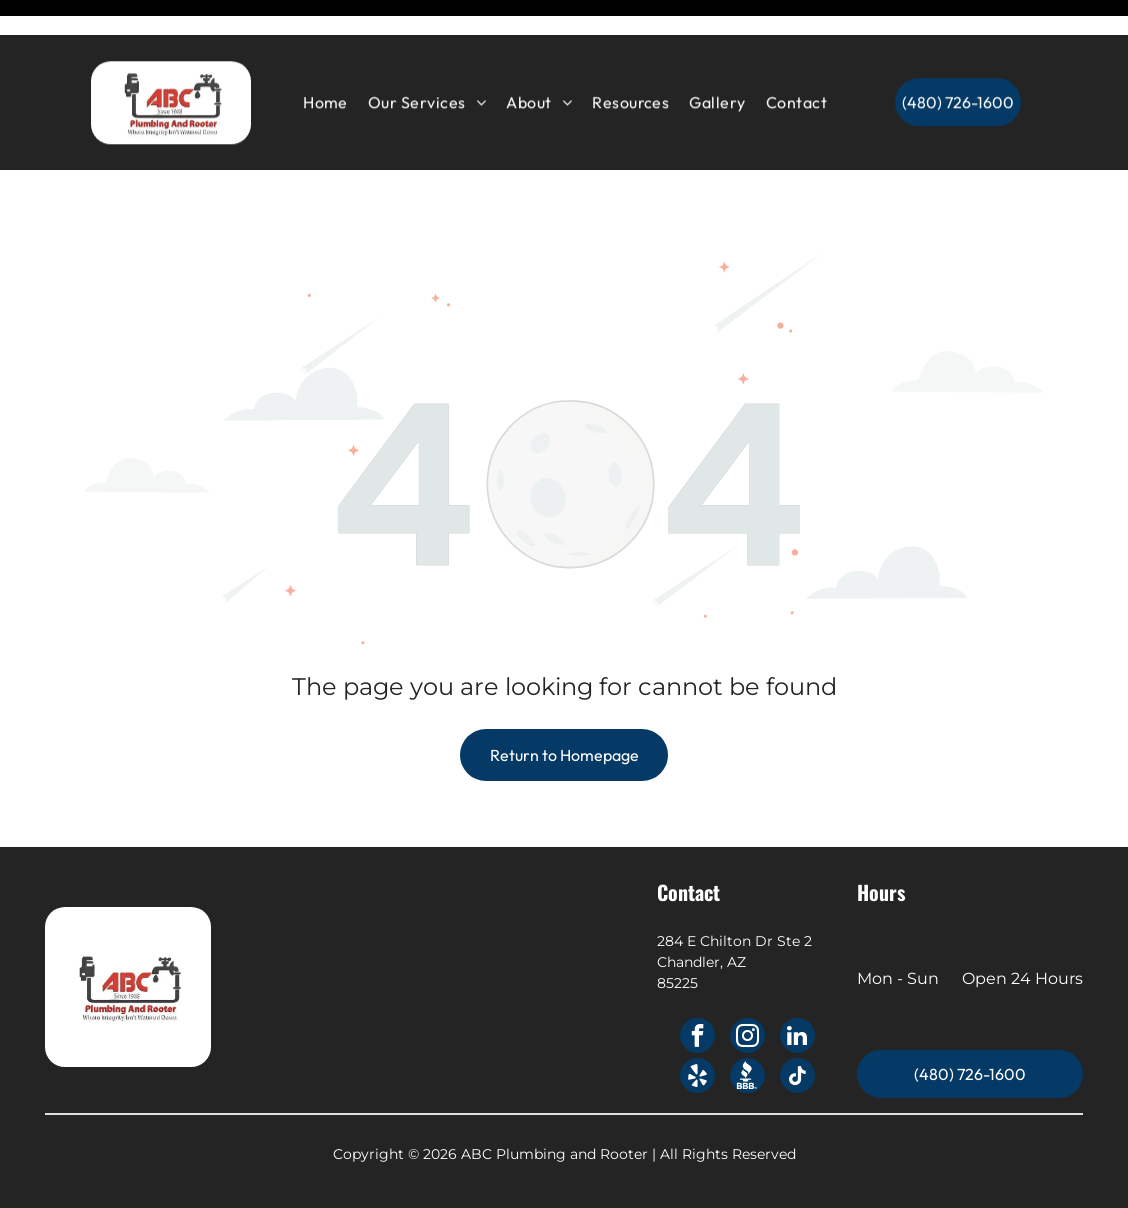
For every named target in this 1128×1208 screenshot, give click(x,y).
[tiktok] (797, 1028)
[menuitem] (325, 67)
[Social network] (747, 1028)
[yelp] (697, 1028)
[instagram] (747, 988)
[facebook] (697, 988)
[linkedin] (797, 988)
